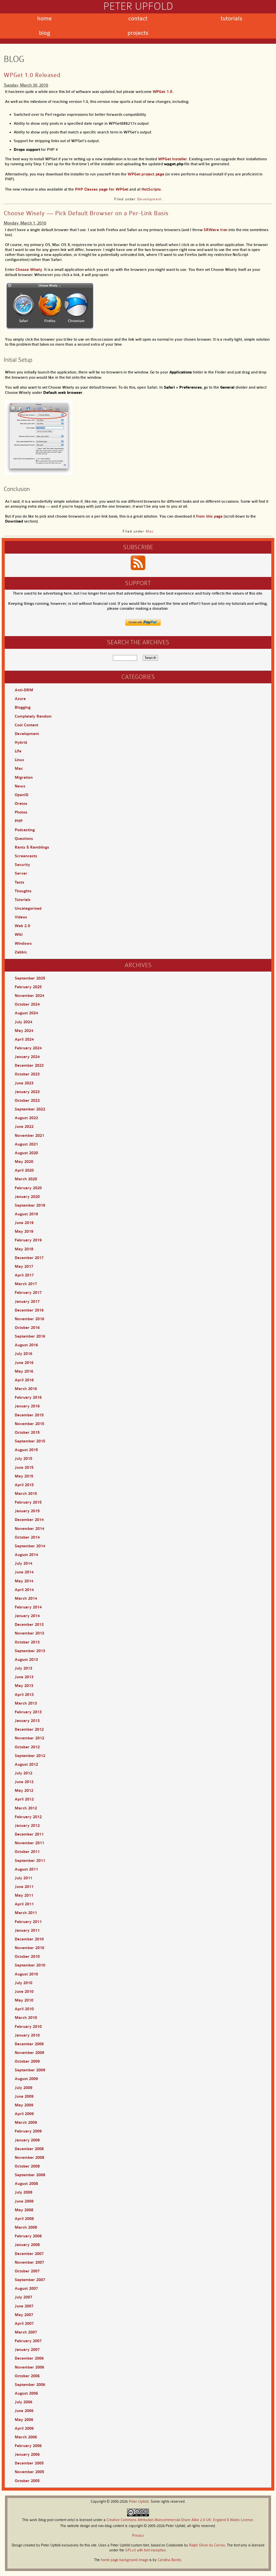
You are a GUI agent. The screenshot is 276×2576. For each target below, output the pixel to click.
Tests (19, 882)
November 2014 (29, 1528)
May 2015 (24, 1476)
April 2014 (24, 1590)
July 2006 (23, 2402)
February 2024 (28, 1048)
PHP (19, 821)
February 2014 (28, 1607)
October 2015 (27, 1432)
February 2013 (28, 1712)
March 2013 (26, 1703)
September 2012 (30, 1756)
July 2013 (23, 1668)
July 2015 (23, 1458)
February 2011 (28, 1922)
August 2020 (26, 1153)
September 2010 (30, 1965)
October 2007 (27, 2271)
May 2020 (24, 1161)
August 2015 (26, 1450)
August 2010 (26, 1974)
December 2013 (29, 1624)
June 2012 (24, 1782)
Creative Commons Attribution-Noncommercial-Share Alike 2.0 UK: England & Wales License (179, 2520)
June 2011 (24, 1886)
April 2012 (24, 1799)
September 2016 (30, 1336)
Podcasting (25, 830)
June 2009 (24, 2096)
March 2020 (26, 1179)
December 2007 (29, 2253)
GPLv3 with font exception (145, 2550)
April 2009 (24, 2114)
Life (18, 751)
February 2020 (28, 1188)
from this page (209, 516)
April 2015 (24, 1485)
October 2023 (27, 1074)
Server (21, 873)
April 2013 (24, 1694)
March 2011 (26, 1913)
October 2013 (27, 1642)
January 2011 (27, 1930)
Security (22, 864)
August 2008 (26, 2183)
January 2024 (27, 1057)
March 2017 (26, 1284)
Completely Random (33, 716)
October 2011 (27, 1851)
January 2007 (27, 2349)
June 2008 (24, 2201)
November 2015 (29, 1424)
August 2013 (26, 1659)
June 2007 (24, 2306)
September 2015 (30, 1441)
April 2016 (24, 1380)
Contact (137, 18)
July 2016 (23, 1353)
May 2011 (24, 1895)
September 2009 (30, 2070)
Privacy (138, 2536)
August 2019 (26, 1214)
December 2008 (29, 2149)
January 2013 (27, 1720)
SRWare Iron (215, 230)
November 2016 (29, 1319)
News (20, 786)
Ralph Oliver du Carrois (207, 2545)
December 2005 (29, 2463)
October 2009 (27, 2061)
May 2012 (24, 1790)
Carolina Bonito (169, 2560)
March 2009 (26, 2122)
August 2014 (26, 1555)
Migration (24, 777)
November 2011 (29, 1843)
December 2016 (29, 1310)
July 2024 (23, 1022)
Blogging (23, 707)
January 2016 (27, 1406)
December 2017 (29, 1258)
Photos (21, 812)
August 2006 (26, 2393)
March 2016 (26, 1389)
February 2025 (28, 987)
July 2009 (23, 2087)
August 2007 (26, 2288)
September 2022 (30, 1109)
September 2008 (30, 2175)
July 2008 (23, 2192)
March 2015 (26, 1493)
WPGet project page (146, 174)
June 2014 (24, 1572)
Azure (20, 698)
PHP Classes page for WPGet (101, 189)
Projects (138, 33)
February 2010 (28, 2026)
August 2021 (26, 1144)
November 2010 (29, 1948)
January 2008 (27, 2245)
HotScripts (151, 189)
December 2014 (29, 1519)
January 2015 (27, 1511)
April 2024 (24, 1039)
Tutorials (231, 18)
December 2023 (29, 1065)
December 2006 (29, 2358)
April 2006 (24, 2428)
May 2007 (24, 2315)
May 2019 (24, 1231)
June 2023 (24, 1083)
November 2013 (29, 1633)
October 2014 (27, 1537)
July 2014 (23, 1563)
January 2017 (27, 1301)
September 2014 (30, 1546)
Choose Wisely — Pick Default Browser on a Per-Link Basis (86, 213)
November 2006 (29, 2367)
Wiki (19, 934)
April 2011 (24, 1904)
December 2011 (29, 1834)
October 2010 (27, 1956)
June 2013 (24, 1677)
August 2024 (26, 1013)
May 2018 (24, 1249)
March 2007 (26, 2332)
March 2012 (26, 1808)
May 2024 (24, 1030)
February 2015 (28, 1502)
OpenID (21, 795)
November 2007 (29, 2262)
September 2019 (30, 1205)
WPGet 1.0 (162, 91)
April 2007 (24, 2323)
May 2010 (24, 2000)
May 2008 (24, 2210)
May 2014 (24, 1581)
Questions (24, 838)
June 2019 (24, 1223)
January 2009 (27, 2140)
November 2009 (29, 2052)
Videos (21, 917)
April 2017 (24, 1275)
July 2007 (23, 2297)
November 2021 (29, 1135)
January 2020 (27, 1196)
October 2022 (27, 1100)
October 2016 (27, 1327)
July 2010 (23, 1983)
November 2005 (29, 2472)
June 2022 (24, 1126)
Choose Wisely (28, 269)
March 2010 (26, 2017)
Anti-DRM (24, 690)
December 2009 (29, 2044)
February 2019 (28, 1240)
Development (149, 199)
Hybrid (21, 742)
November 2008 (29, 2157)
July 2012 (23, 1773)
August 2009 (26, 2079)
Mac (150, 531)
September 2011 (30, 1860)
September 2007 (30, 2280)
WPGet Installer (172, 159)
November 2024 (29, 995)
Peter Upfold (138, 6)
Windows (23, 943)
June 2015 (24, 1467)
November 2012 (29, 1738)
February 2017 (28, 1292)
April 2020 (24, 1170)
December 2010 (29, 1939)
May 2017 (24, 1266)
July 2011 (23, 1878)
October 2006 (27, 2376)
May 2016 (24, 1371)
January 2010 (27, 2035)
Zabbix (21, 952)
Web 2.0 (22, 926)
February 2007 (28, 2341)
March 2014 (26, 1598)
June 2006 (24, 2411)
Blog (44, 33)
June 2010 (24, 1991)
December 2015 (29, 1415)
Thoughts (23, 891)
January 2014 (27, 1616)
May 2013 (24, 1685)
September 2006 (30, 2384)
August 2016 (26, 1345)
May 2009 (24, 2105)
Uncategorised (28, 908)
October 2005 (27, 2481)
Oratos (21, 803)
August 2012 (26, 1764)
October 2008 (27, 2166)
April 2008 (24, 2218)
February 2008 (28, 2236)
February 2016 (28, 1397)
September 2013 (30, 1651)
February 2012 (28, 1817)
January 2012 (27, 1825)
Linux (19, 760)
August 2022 (26, 1118)
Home (44, 18)
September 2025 (30, 978)
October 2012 (27, 1747)
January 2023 (27, 1092)
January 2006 (27, 2454)
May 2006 (24, 2419)
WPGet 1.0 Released (32, 75)
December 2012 (29, 1729)
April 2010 (24, 2009)
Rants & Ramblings (32, 847)
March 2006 (26, 2437)
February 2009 (28, 2131)
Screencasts (26, 856)
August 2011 (26, 1869)
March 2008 (26, 2227)
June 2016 (24, 1362)
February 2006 (28, 2446)
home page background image (124, 2560)
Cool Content (26, 725)
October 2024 (27, 1004)
